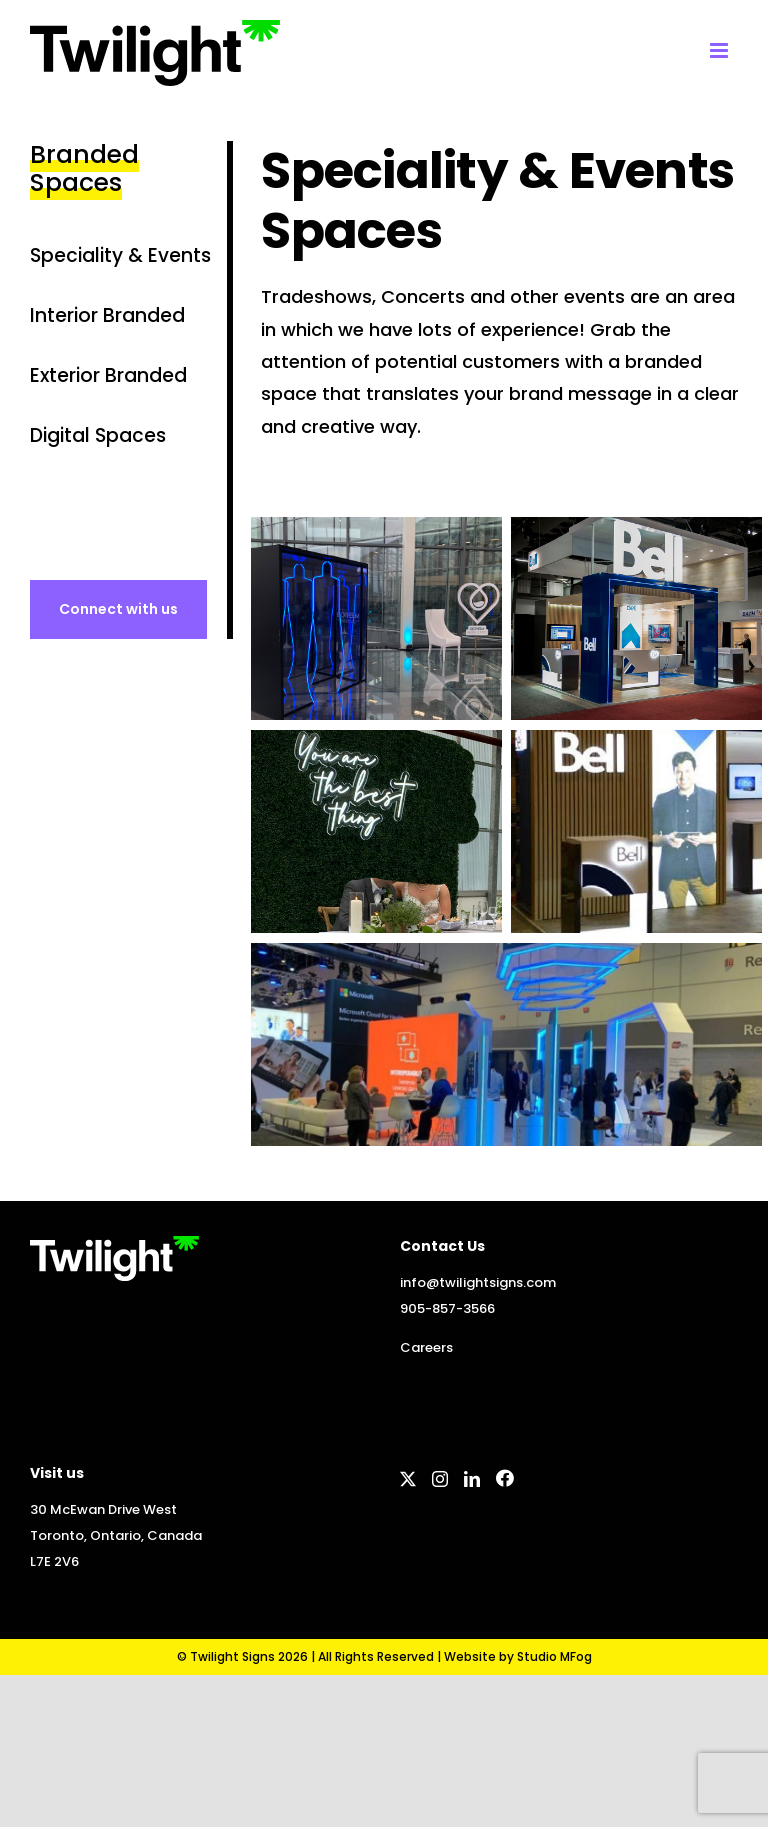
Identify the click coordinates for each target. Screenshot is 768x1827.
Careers (426, 1347)
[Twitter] (408, 1479)
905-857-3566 (447, 1308)
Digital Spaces (98, 435)
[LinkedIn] (472, 1479)
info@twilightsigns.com (478, 1282)
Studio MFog (554, 1656)
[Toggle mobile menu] (720, 50)
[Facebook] (505, 1478)
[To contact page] (118, 609)
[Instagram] (440, 1479)
